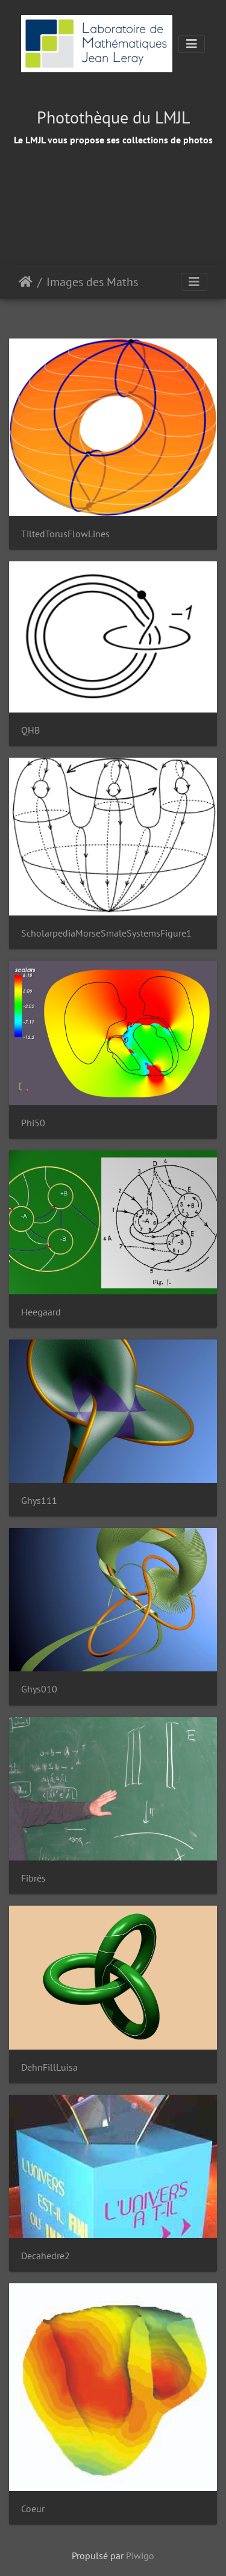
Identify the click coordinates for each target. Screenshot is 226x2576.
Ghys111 (39, 1500)
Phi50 (33, 1123)
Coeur (33, 2509)
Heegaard (41, 1312)
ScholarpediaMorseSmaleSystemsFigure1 (106, 933)
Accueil (26, 282)
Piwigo (140, 2555)
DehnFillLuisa (49, 2067)
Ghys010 (39, 1689)
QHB (30, 730)
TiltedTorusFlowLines (65, 534)
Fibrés (33, 1878)
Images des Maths (92, 282)
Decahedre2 (45, 2256)
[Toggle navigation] (191, 44)
